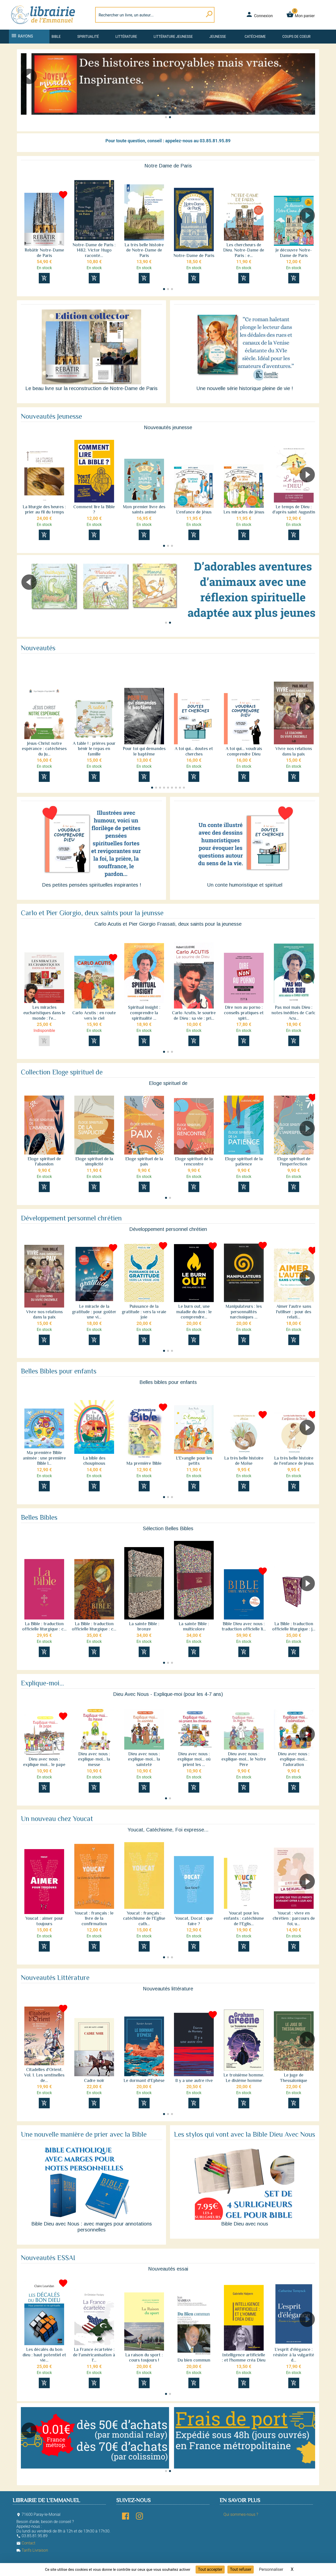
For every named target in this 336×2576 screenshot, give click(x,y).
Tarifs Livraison (32, 2550)
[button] (26, 90)
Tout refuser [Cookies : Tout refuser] (240, 2569)
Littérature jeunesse (173, 37)
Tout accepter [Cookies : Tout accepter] (210, 2569)
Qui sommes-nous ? (240, 2514)
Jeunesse (217, 37)
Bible (56, 37)
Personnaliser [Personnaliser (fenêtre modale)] (271, 2569)
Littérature (126, 37)
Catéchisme (255, 37)
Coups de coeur (296, 37)
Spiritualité (88, 37)
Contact (25, 2543)
